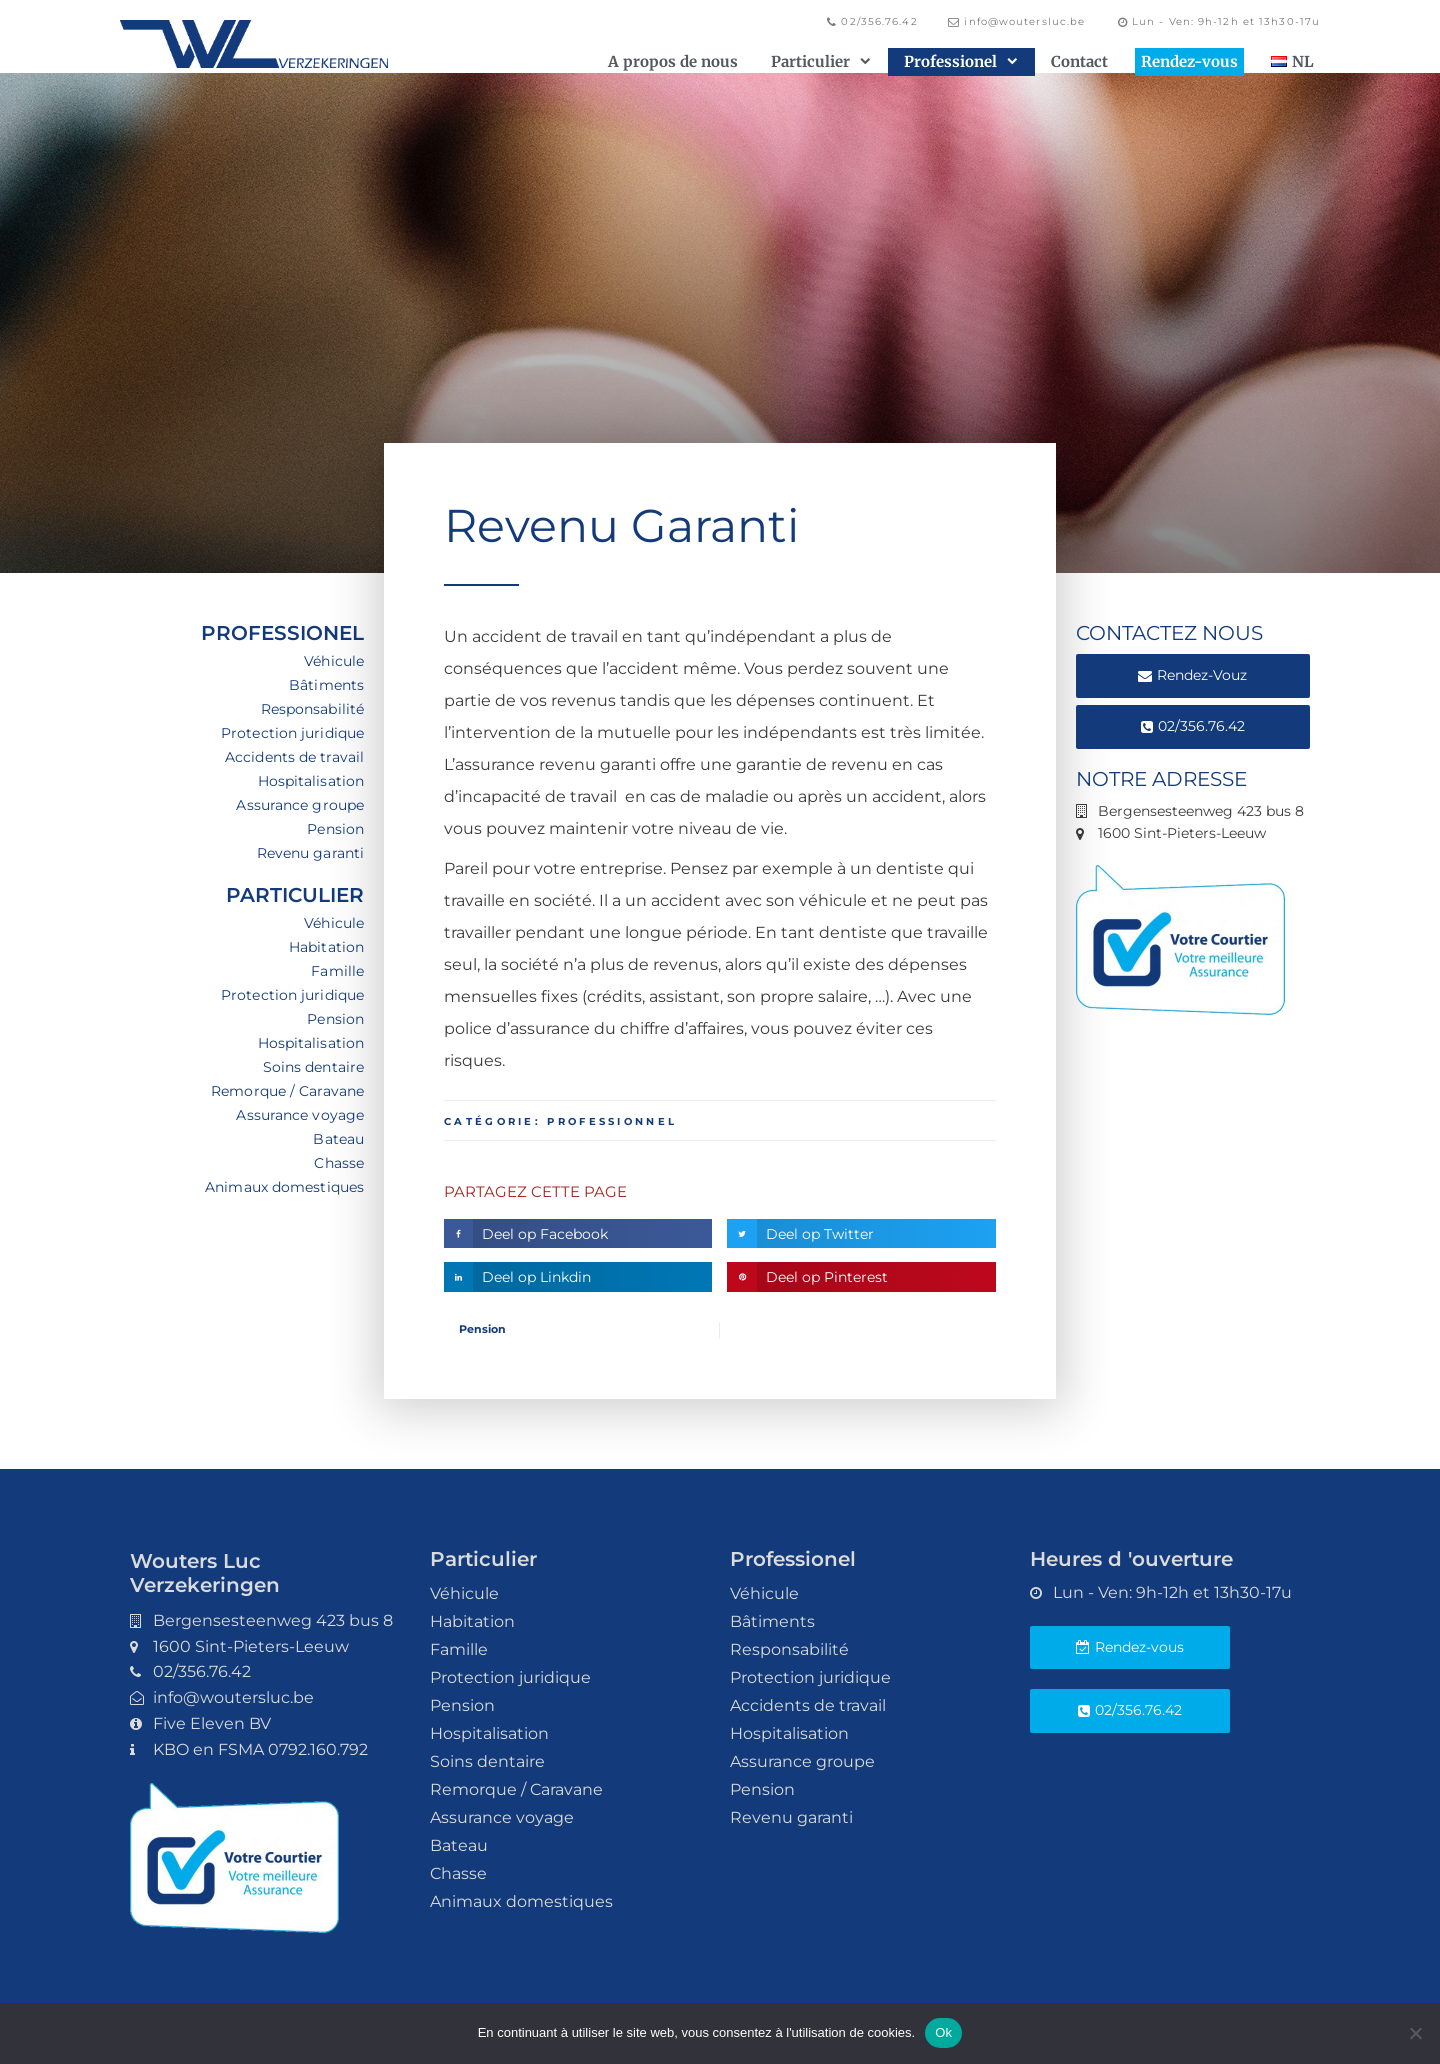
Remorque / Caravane (287, 1091)
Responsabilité (312, 709)
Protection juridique (292, 733)
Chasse (339, 1163)
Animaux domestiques (284, 1187)
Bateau (338, 1139)
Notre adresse (1161, 779)
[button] (578, 1233)
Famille (337, 971)
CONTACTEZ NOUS (1169, 633)
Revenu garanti (310, 853)
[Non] (1415, 2033)
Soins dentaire (313, 1067)
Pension (335, 829)
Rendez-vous (1189, 61)
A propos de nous (673, 61)
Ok (943, 2032)
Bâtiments (326, 685)
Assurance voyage (300, 1115)
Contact (1079, 61)
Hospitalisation (311, 781)
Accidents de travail (294, 757)
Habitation (326, 947)
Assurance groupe (300, 805)
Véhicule (334, 661)
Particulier (821, 62)
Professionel (961, 62)
